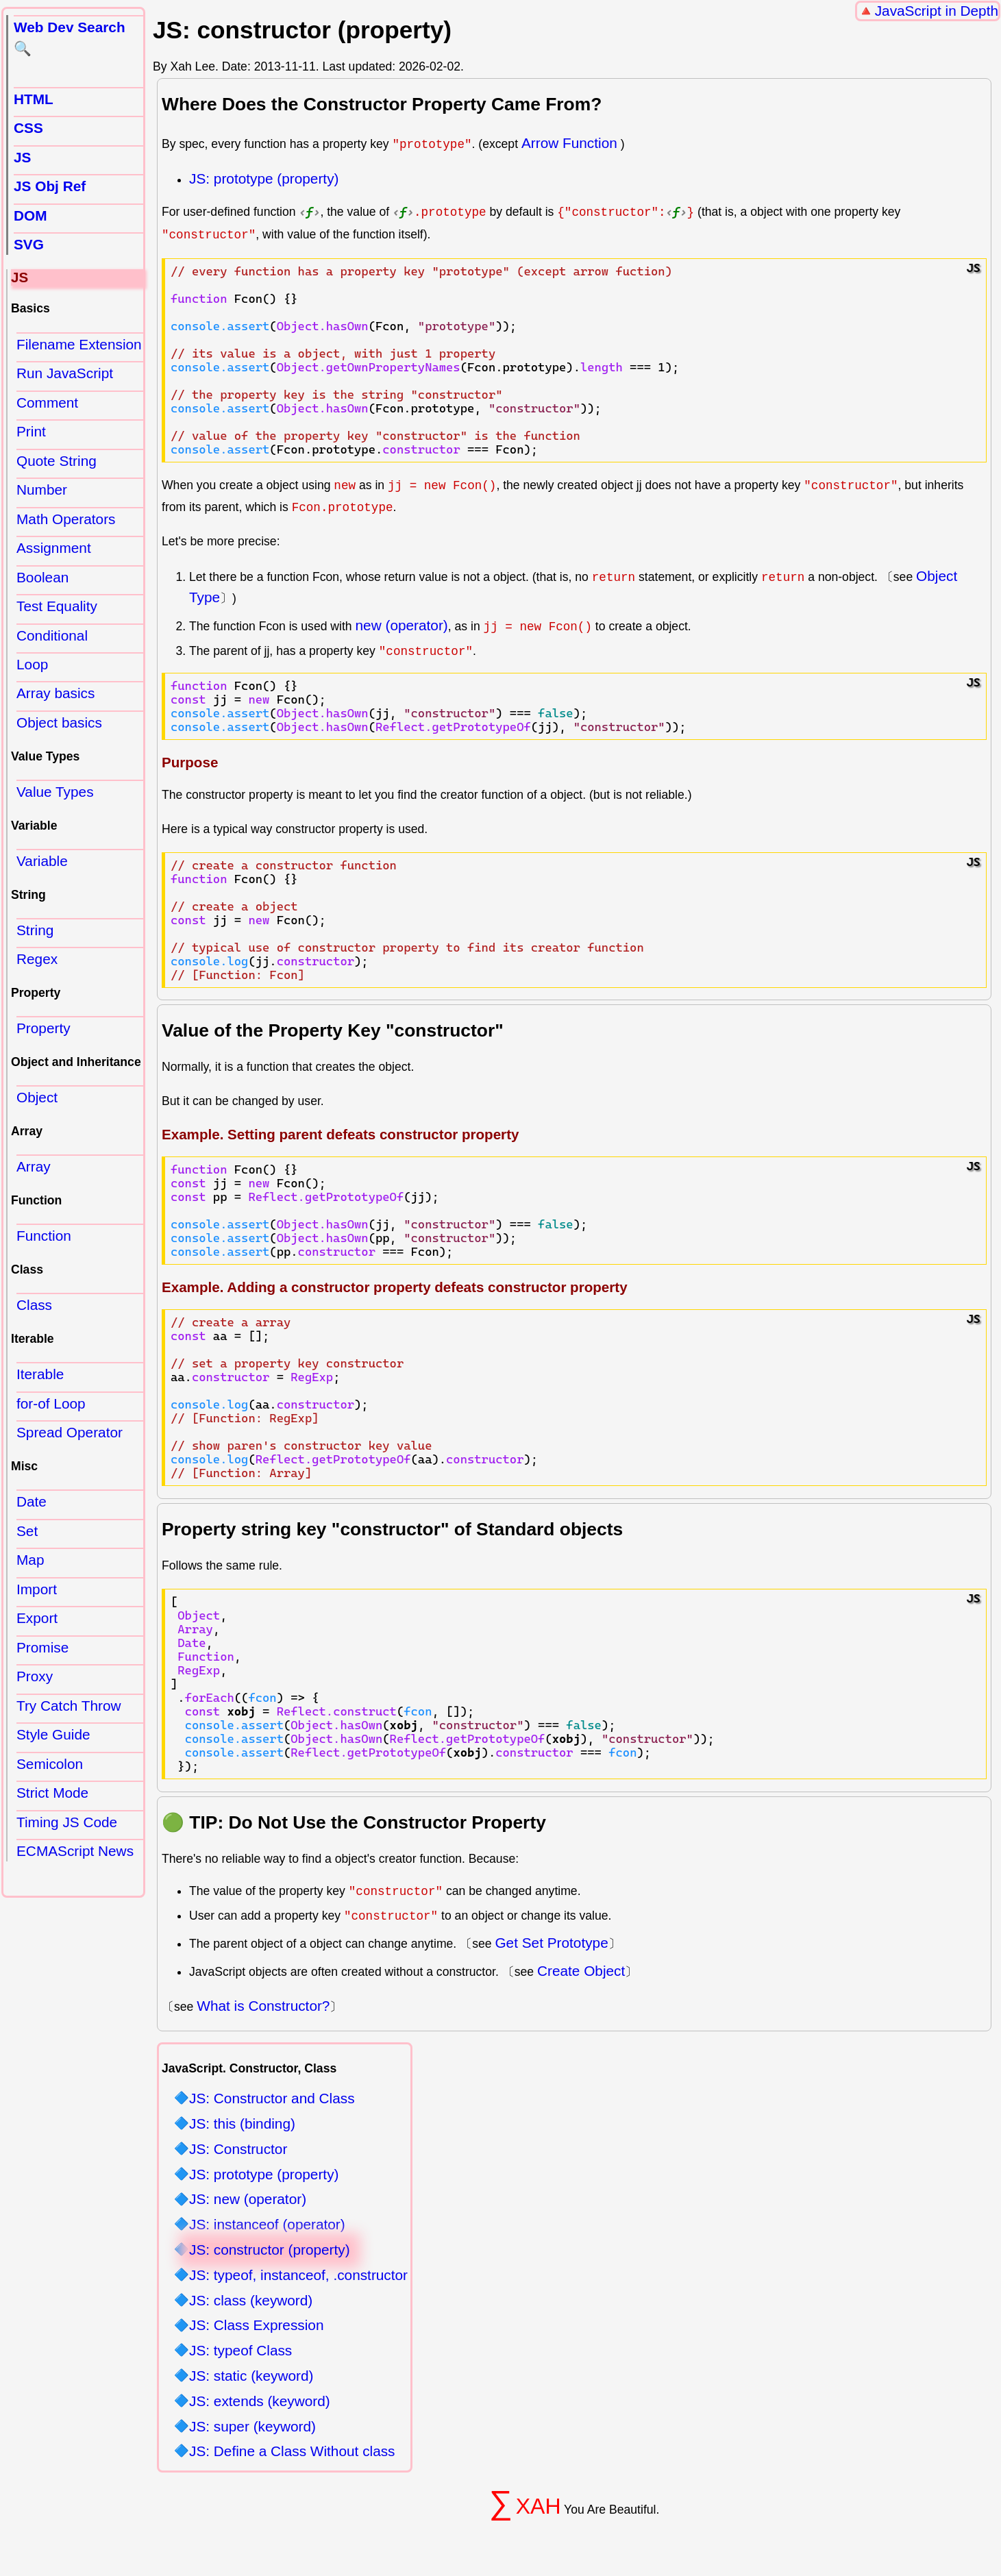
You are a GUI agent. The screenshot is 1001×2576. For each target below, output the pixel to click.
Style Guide (53, 1734)
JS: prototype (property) (263, 178)
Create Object (581, 1970)
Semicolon (49, 1764)
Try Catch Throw (68, 1705)
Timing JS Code (66, 1822)
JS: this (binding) (242, 2123)
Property (43, 1028)
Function (43, 1235)
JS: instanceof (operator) (267, 2225)
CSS (28, 128)
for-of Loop (51, 1403)
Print (31, 431)
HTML (33, 99)
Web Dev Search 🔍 (69, 37)
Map (30, 1560)
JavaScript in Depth (936, 10)
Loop (32, 664)
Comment (47, 402)
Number (41, 489)
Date (31, 1501)
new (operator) (402, 624)
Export (37, 1618)
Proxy (34, 1676)
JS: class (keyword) (250, 2300)
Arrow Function (569, 143)
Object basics (59, 722)
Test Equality (56, 606)
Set (27, 1531)
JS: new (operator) (247, 2199)
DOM (30, 215)
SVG (29, 244)
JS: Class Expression (256, 2325)
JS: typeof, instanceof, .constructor (298, 2275)
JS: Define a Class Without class (292, 2451)
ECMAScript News (75, 1851)
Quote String (56, 461)
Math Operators (65, 519)
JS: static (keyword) (251, 2375)
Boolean (42, 577)
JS (22, 157)
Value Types (55, 792)
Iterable (40, 1374)
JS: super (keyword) (252, 2426)
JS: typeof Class (240, 2351)
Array (33, 1166)
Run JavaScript (64, 373)
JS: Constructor (238, 2149)
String (34, 930)
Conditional (52, 635)
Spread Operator (69, 1432)
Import (36, 1589)
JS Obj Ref (50, 186)
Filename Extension (79, 344)
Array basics (55, 693)
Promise (42, 1647)
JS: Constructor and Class (272, 2099)
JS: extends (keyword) (259, 2401)
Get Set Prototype (551, 1942)
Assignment (53, 548)
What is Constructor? (263, 2006)
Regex (37, 959)
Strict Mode (52, 1792)
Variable (42, 861)
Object (37, 1097)
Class (34, 1305)
